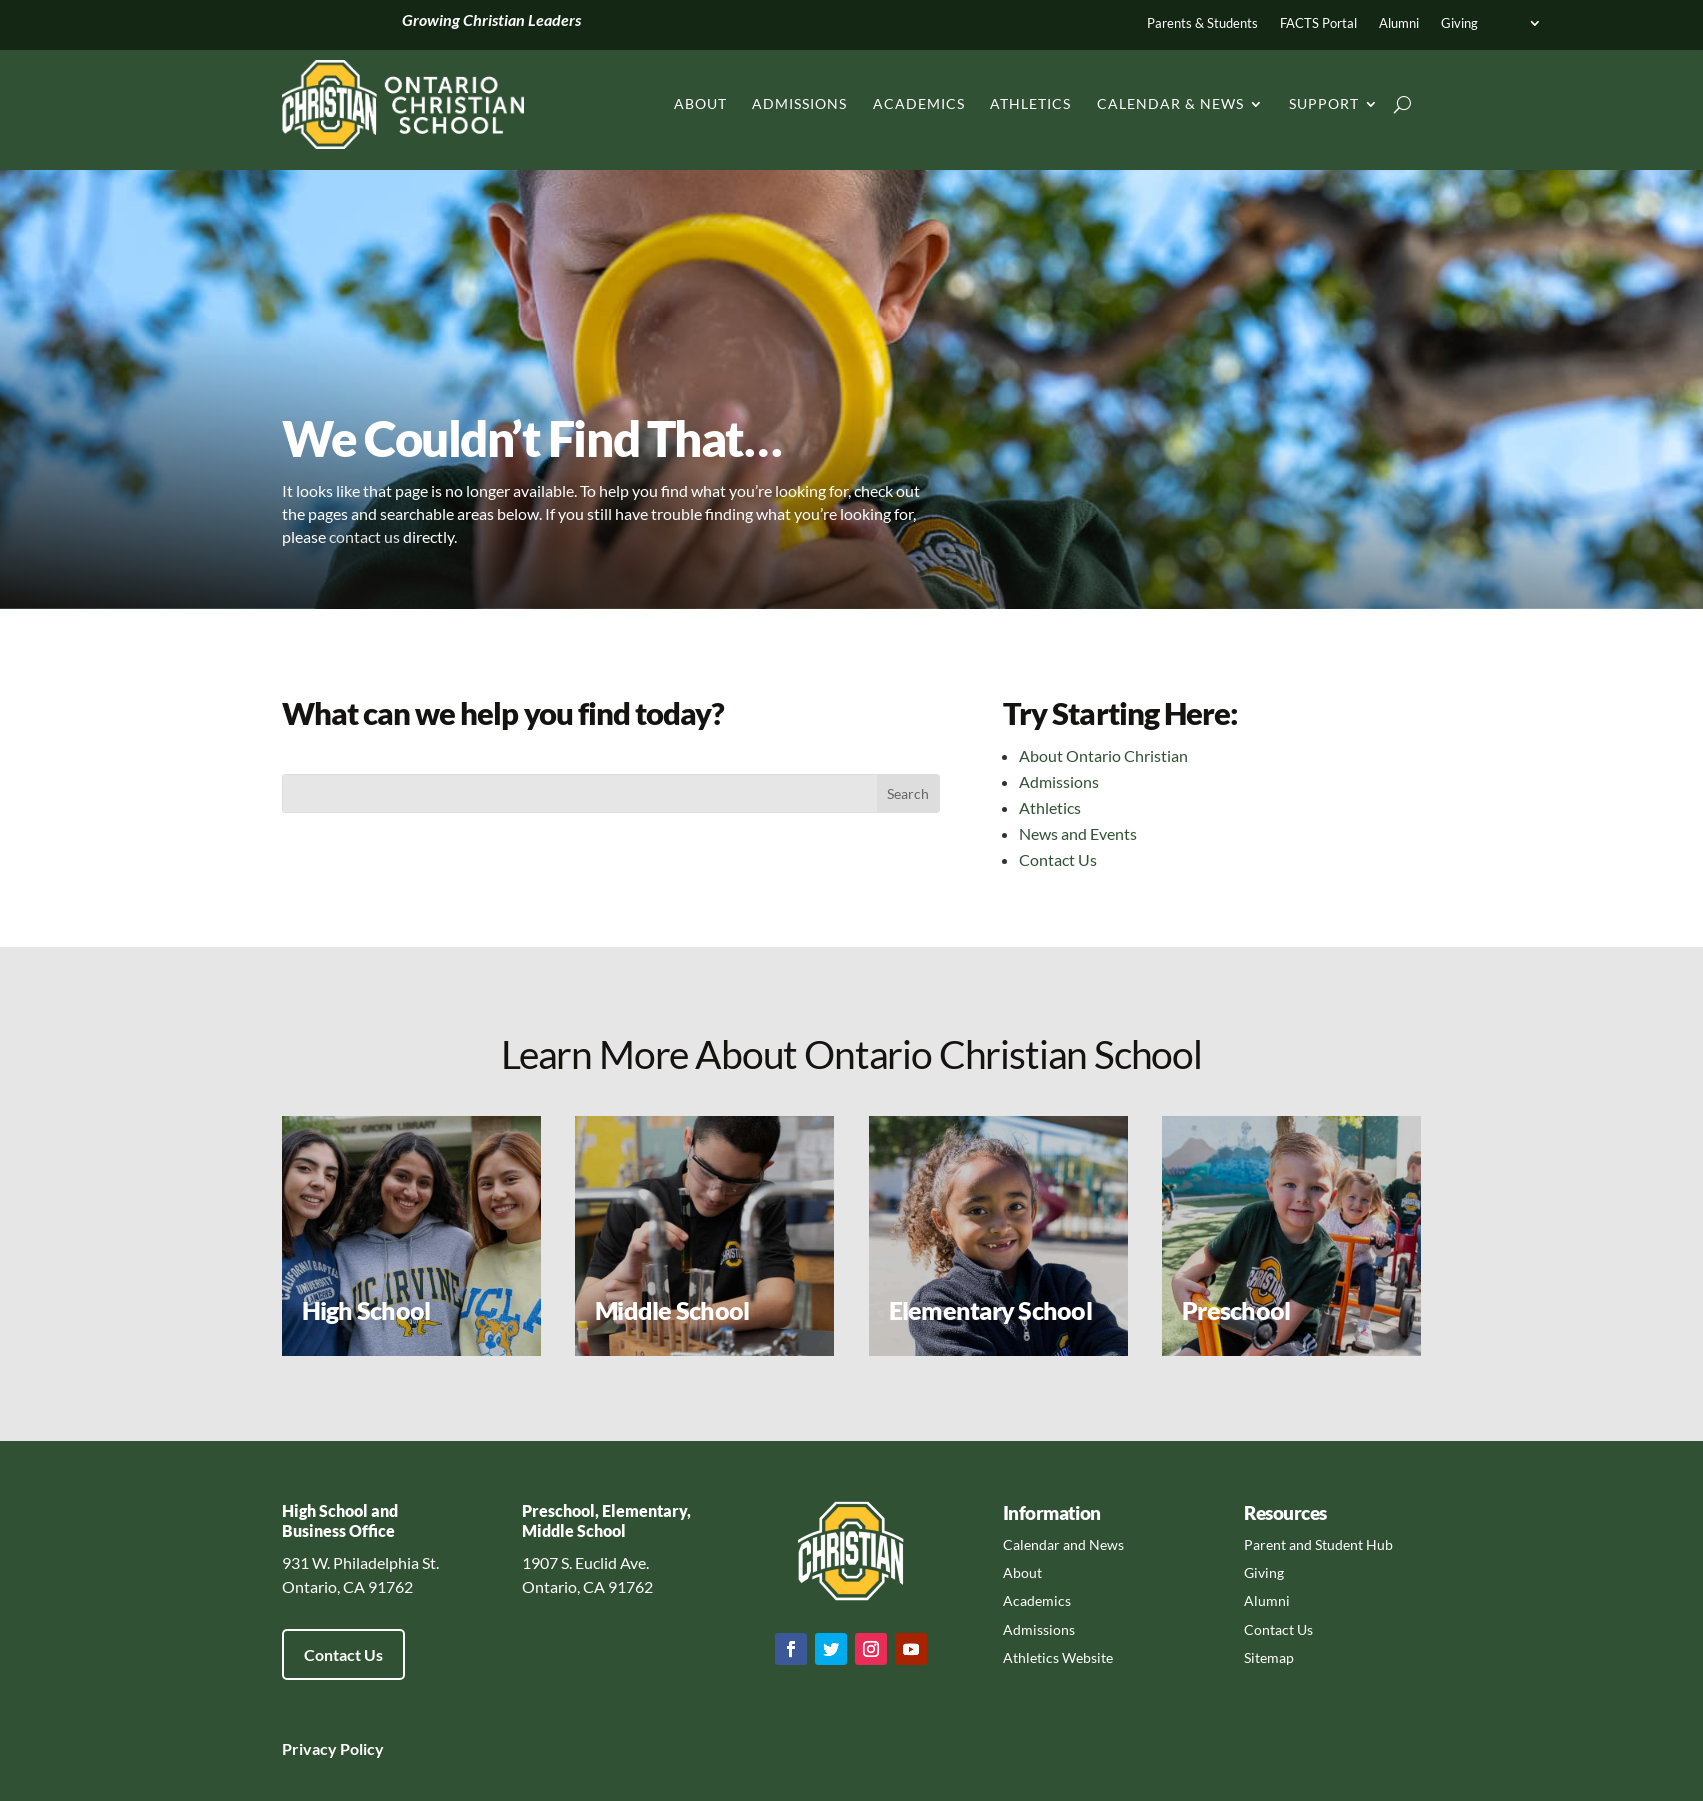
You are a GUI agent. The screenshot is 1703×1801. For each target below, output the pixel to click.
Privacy (309, 1748)
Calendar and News (1063, 1544)
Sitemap (1269, 1657)
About (700, 103)
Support (1324, 103)
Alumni (1399, 23)
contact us (364, 536)
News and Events (1078, 833)
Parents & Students (1202, 23)
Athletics (1030, 103)
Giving (1459, 23)
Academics (919, 103)
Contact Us (1058, 859)
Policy (360, 1748)
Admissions (799, 103)
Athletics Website (1058, 1657)
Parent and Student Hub (1318, 1544)
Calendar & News (1170, 103)
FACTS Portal (1318, 23)
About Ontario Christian (1103, 755)
